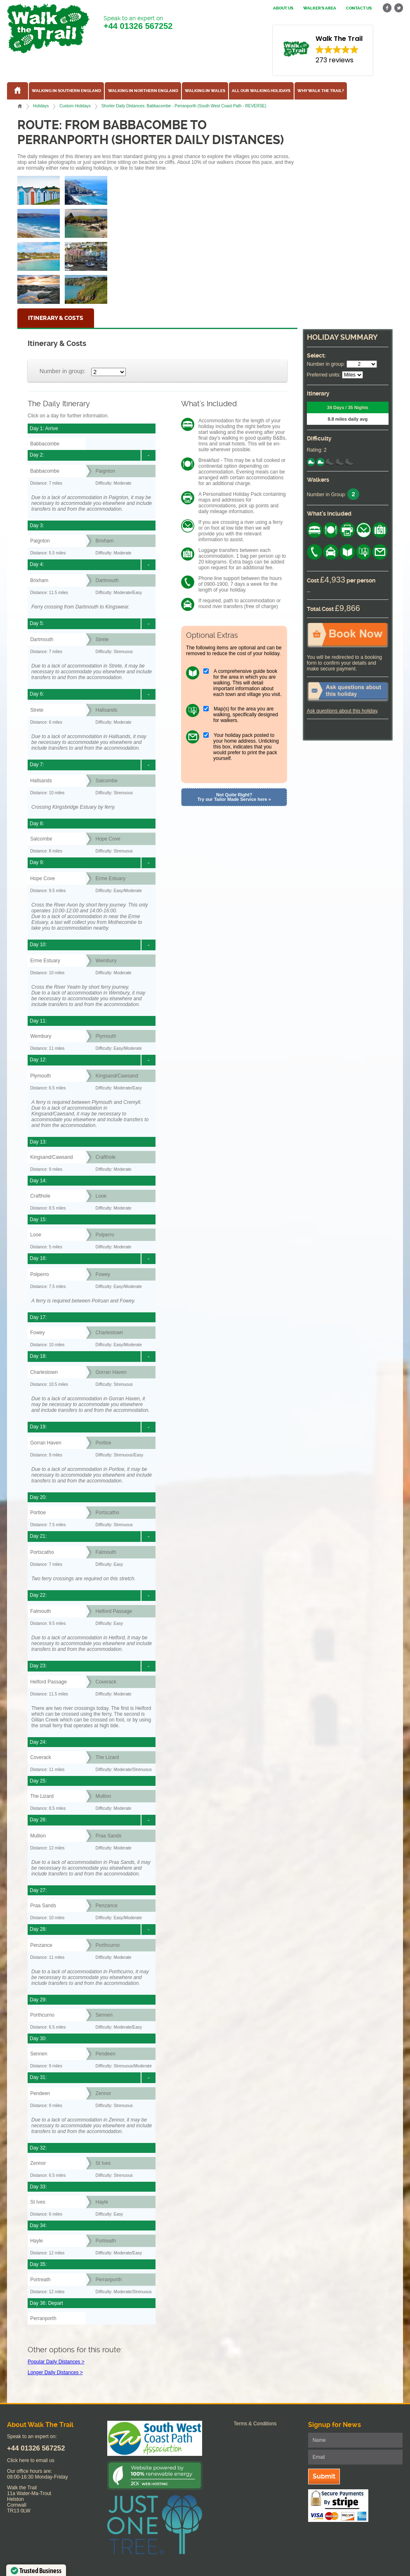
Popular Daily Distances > (56, 2362)
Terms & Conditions (255, 2424)
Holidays (41, 106)
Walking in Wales (205, 90)
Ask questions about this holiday (342, 711)
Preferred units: (324, 375)
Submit (324, 2476)
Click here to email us (30, 2460)
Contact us (359, 8)
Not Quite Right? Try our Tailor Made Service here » (234, 797)
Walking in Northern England (143, 90)
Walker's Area (319, 8)
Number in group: (62, 371)
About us (283, 8)
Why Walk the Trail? (320, 90)
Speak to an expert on (138, 23)
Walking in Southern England (66, 90)
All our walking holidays (261, 90)
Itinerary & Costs (55, 318)
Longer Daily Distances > (55, 2372)
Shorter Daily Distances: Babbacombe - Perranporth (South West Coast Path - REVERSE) (183, 106)
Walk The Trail (48, 28)
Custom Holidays (74, 106)
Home (19, 106)
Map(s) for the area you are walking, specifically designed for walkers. (245, 714)
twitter (398, 8)
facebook (387, 8)
